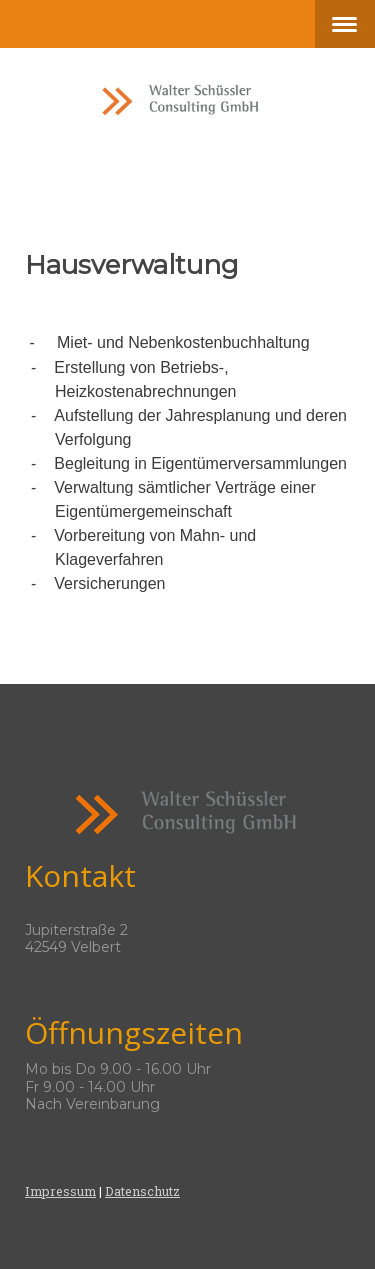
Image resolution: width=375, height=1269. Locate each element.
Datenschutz (142, 1191)
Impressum (60, 1191)
